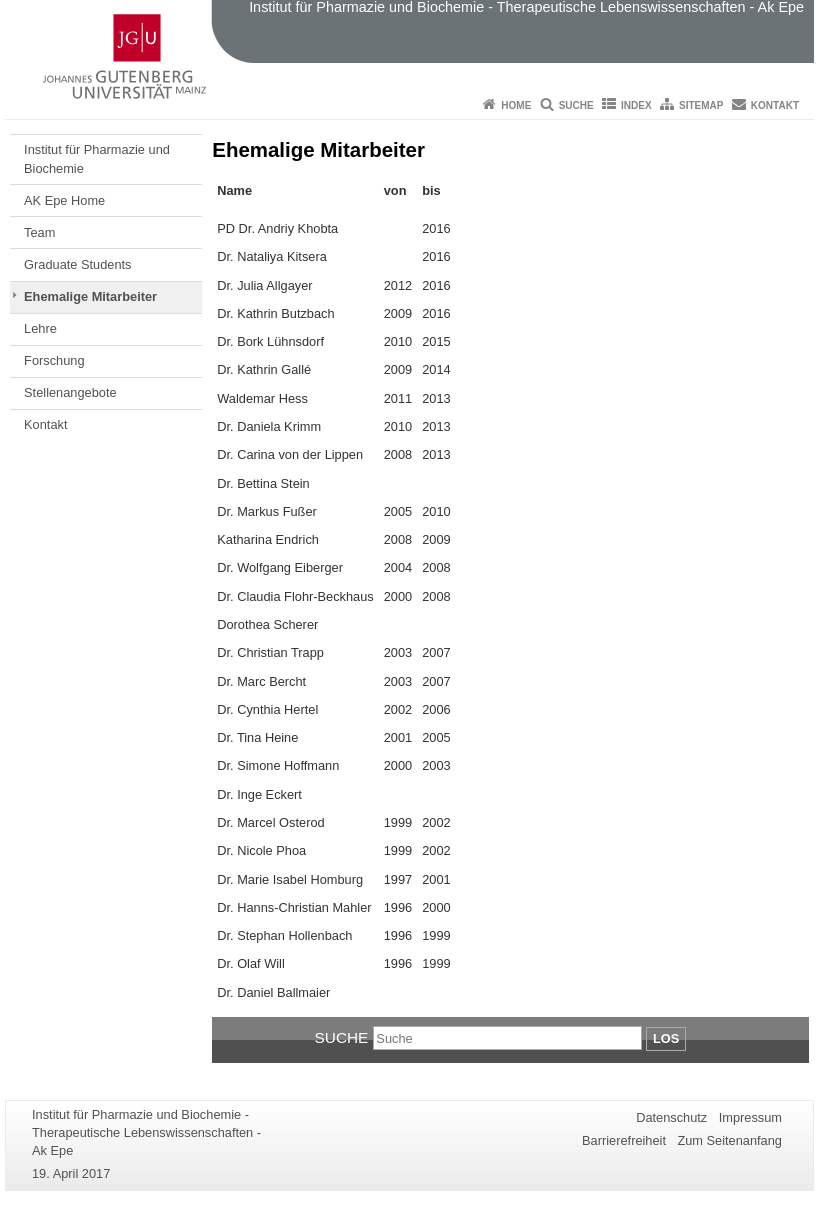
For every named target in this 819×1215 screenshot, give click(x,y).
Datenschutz (671, 1117)
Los (666, 1038)
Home (516, 105)
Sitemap (701, 105)
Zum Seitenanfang (729, 1140)
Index (636, 105)
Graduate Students (77, 264)
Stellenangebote (70, 392)
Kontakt (775, 105)
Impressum (750, 1117)
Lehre (40, 328)
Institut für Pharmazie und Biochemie (97, 158)
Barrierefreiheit (624, 1140)
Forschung (54, 360)
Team (39, 232)
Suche (576, 105)
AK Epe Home (64, 200)
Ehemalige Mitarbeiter (90, 296)
